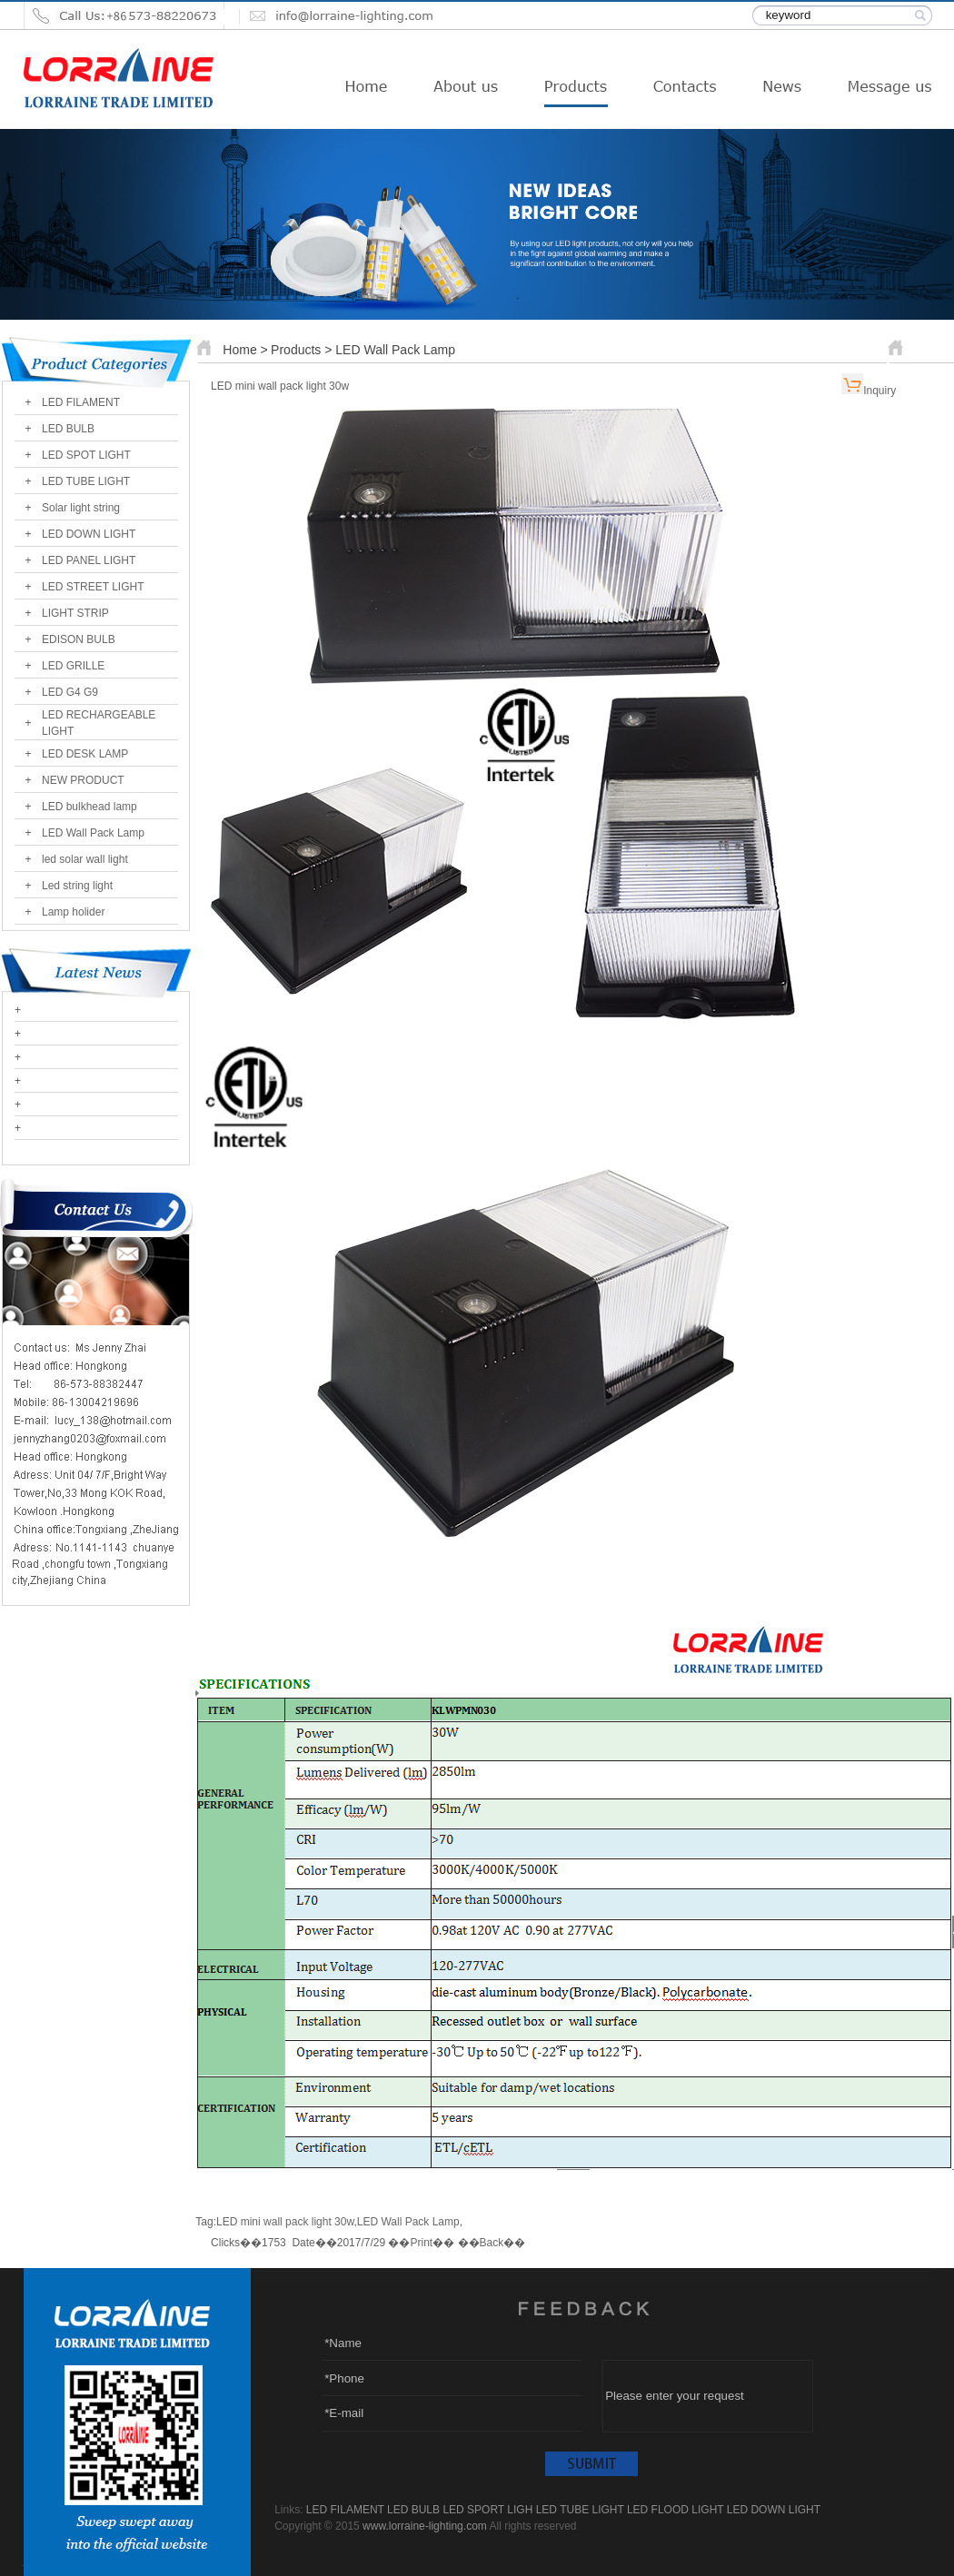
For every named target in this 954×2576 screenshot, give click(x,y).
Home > (245, 349)
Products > (303, 349)
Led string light (77, 885)
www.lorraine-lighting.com (425, 2526)
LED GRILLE (73, 665)
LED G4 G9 (70, 692)
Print (421, 2242)
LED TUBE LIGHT (86, 481)
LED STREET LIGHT (93, 586)
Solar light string (81, 507)
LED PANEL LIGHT (88, 560)
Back (492, 2242)
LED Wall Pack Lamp (93, 833)
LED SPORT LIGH (487, 2509)
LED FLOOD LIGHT (675, 2509)
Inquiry (879, 390)
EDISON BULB (78, 639)
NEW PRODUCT (83, 780)
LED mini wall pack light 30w (284, 2221)
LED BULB (68, 428)
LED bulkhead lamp (89, 806)
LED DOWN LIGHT (88, 534)
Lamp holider (73, 912)
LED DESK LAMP (85, 754)
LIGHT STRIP (75, 613)
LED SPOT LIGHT (86, 455)
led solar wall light (85, 859)
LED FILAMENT (81, 402)
